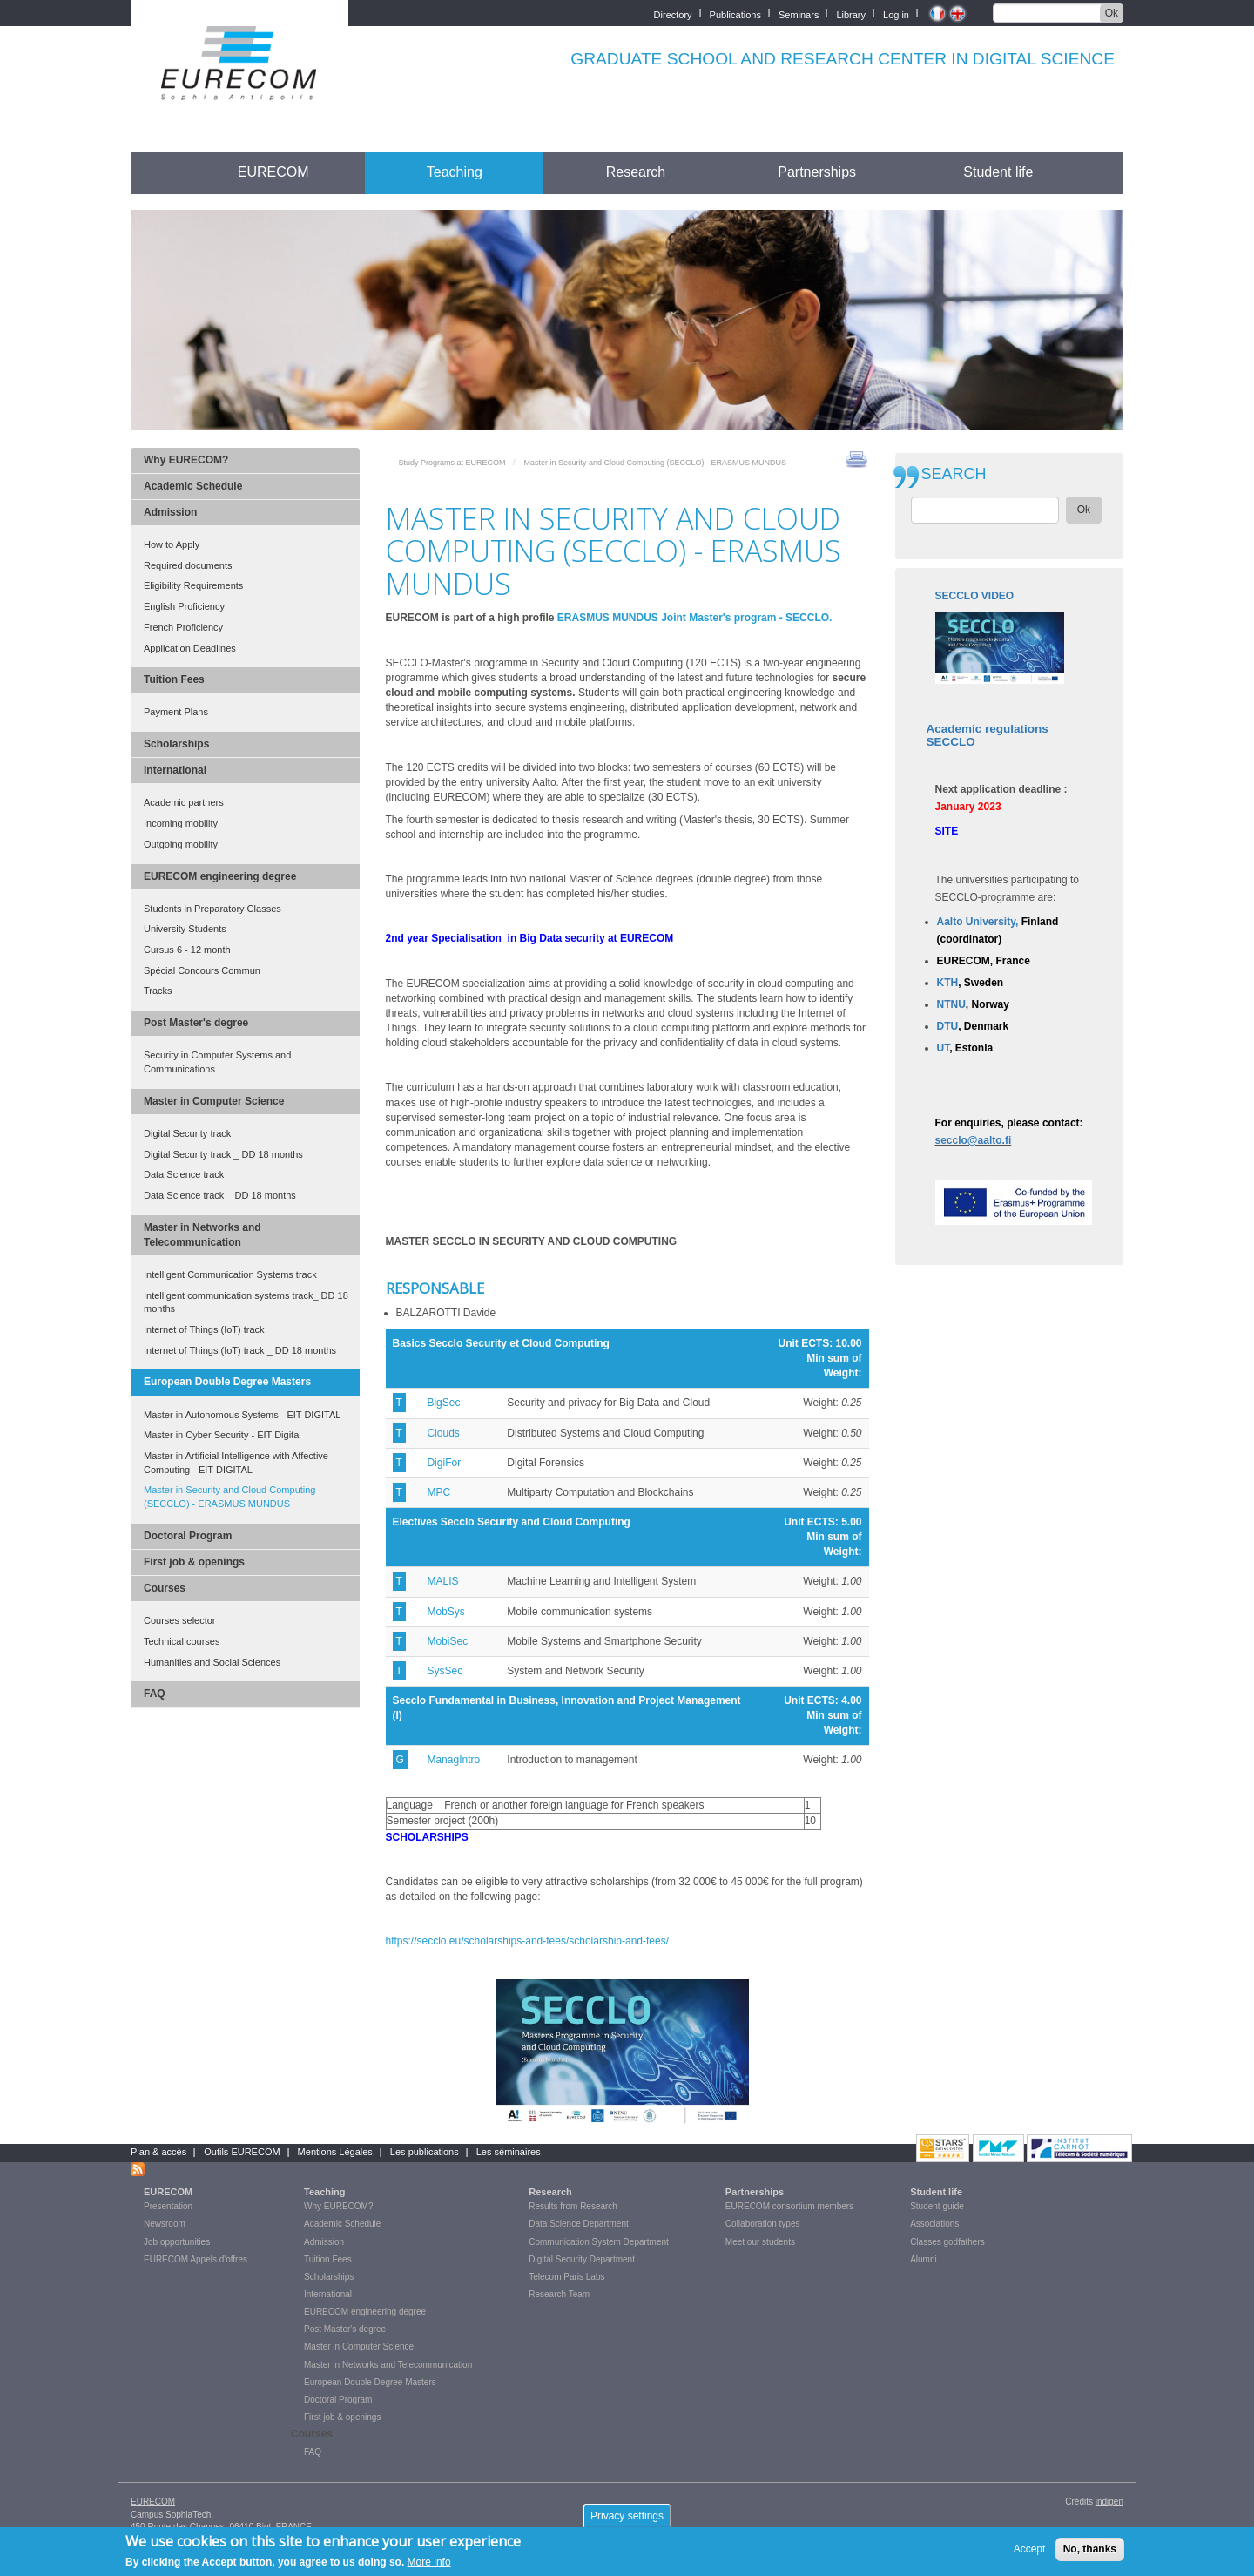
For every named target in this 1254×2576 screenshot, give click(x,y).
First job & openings (194, 1562)
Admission (170, 512)
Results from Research (573, 2206)
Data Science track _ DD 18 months (220, 1195)
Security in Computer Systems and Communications (217, 1062)
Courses (164, 1588)
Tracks (158, 990)
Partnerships (817, 172)
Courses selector (180, 1620)
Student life (998, 172)
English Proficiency (184, 606)
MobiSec (447, 1641)
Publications (735, 13)
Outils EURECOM (242, 2152)
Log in (896, 13)
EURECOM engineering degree (220, 876)
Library (851, 13)
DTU (948, 1026)
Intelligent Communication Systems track (230, 1274)
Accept (1030, 2552)
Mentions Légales (335, 2152)
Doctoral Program (188, 1536)
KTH (948, 983)
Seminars (799, 13)
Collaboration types (762, 2223)
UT (943, 1048)
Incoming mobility (181, 823)
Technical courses (181, 1641)
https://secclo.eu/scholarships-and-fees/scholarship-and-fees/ (529, 1941)
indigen (1109, 2501)
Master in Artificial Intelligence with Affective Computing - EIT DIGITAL (236, 1462)
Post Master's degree (196, 1023)
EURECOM (273, 172)
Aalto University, (978, 922)
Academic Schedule (193, 486)
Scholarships (176, 744)
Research (635, 172)
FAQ (154, 1693)
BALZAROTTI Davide (446, 1313)
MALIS (442, 1581)
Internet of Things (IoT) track (204, 1329)
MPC (438, 1492)
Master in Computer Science (214, 1101)
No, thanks (1089, 2552)
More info (429, 2565)
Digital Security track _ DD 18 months (223, 1154)
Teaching (454, 172)
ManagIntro (453, 1760)
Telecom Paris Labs (566, 2277)
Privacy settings (627, 2519)
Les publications (424, 2152)
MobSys (445, 1612)
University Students (185, 928)
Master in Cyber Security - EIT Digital (222, 1435)
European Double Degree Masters (227, 1382)
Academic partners (184, 802)
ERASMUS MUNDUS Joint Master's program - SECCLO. (695, 618)
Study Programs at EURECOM (452, 462)
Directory (673, 13)
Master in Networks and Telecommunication (202, 1234)
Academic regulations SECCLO (987, 735)
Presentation (168, 2206)
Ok (1111, 13)
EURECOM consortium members (789, 2206)
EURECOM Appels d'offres (195, 2259)
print (856, 458)
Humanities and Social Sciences (212, 1662)
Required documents (188, 565)
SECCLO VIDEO (975, 596)
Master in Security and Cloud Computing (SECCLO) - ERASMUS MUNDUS (229, 1496)
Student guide (937, 2206)
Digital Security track (187, 1133)
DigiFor (444, 1463)
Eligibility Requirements (193, 585)
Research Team (559, 2294)
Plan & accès (158, 2152)
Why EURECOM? (186, 460)
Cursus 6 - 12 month (187, 949)
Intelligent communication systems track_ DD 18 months (246, 1302)
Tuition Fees (174, 679)
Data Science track (184, 1174)
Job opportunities (177, 2242)
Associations (934, 2223)
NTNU (951, 1004)
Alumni (923, 2259)
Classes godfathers (947, 2242)
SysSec (444, 1671)
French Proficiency (183, 627)
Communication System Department (599, 2242)
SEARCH (954, 474)
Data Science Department (579, 2223)
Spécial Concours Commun (202, 970)
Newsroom (164, 2223)
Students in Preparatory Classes (212, 908)
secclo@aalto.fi (973, 1140)
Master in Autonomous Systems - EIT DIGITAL (242, 1415)
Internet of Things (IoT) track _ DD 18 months (240, 1350)
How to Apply (171, 544)
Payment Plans (176, 712)
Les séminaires (508, 2152)
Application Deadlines (190, 648)
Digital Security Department (582, 2259)
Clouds (443, 1433)
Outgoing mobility (181, 844)
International (175, 770)
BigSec (443, 1402)
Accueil (163, 172)
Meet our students (760, 2242)
